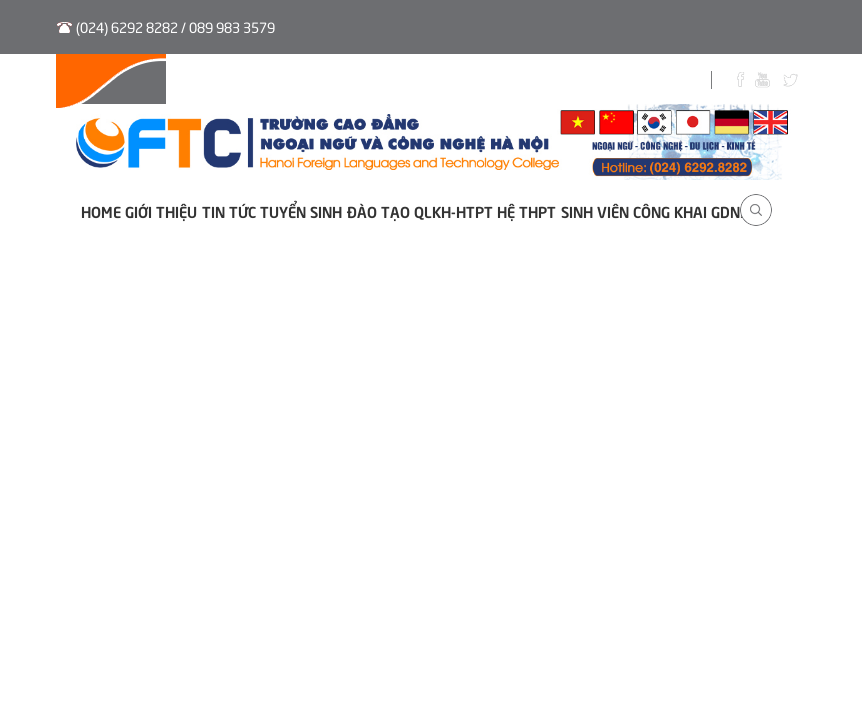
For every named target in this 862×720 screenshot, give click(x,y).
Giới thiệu (161, 210)
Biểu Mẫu (607, 82)
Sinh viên (519, 82)
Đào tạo (378, 210)
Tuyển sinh (320, 82)
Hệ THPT (526, 210)
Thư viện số (422, 82)
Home (101, 210)
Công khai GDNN (691, 210)
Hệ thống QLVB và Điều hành (163, 82)
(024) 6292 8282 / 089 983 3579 (175, 26)
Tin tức (229, 210)
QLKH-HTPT (453, 210)
